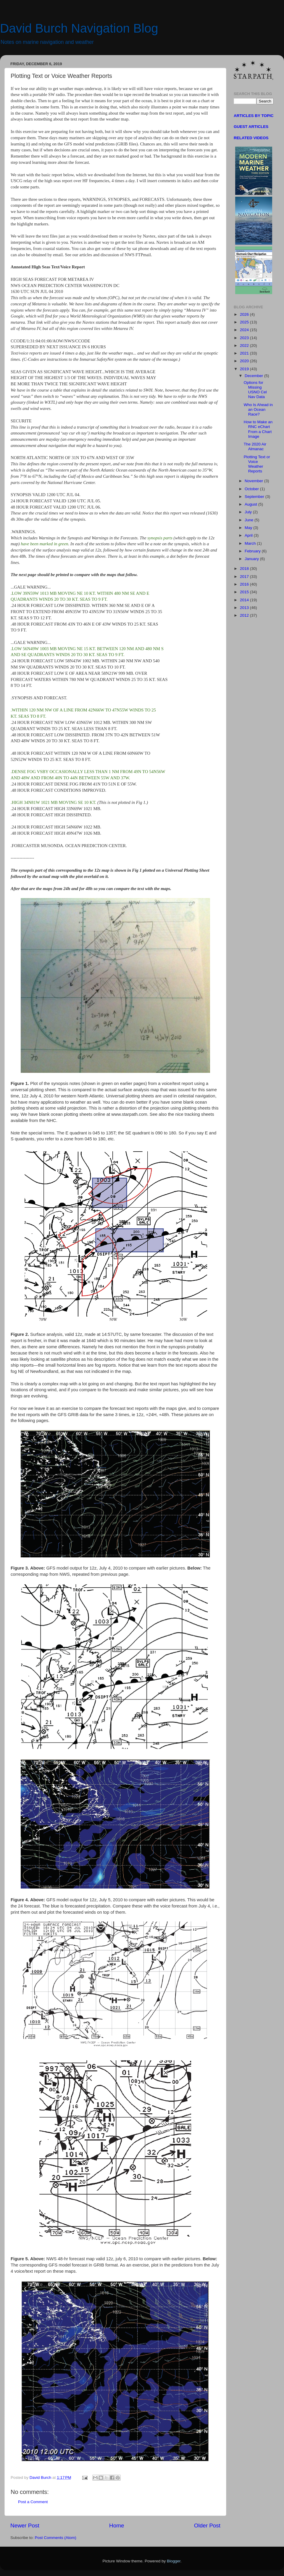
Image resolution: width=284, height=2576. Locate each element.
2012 (245, 615)
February (253, 551)
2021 (245, 353)
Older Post (207, 2525)
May (249, 527)
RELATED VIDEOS (251, 138)
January (252, 559)
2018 (245, 568)
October (252, 489)
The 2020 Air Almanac (255, 446)
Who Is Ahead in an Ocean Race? (258, 409)
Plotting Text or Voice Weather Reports (257, 464)
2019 (245, 369)
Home (116, 2525)
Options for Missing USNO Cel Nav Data (255, 389)
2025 (245, 322)
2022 (245, 345)
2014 (245, 600)
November (254, 481)
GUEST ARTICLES (251, 126)
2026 (245, 314)
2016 (245, 584)
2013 (245, 607)
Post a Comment (33, 2502)
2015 (245, 592)
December (254, 376)
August (251, 504)
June (249, 520)
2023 (245, 338)
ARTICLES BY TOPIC (254, 115)
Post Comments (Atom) (55, 2537)
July (249, 512)
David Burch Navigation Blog (79, 28)
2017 (245, 576)
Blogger (173, 2561)
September (255, 496)
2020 (245, 361)
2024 (245, 330)
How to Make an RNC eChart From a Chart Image (258, 429)
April (249, 535)
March (251, 543)
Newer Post (24, 2525)
